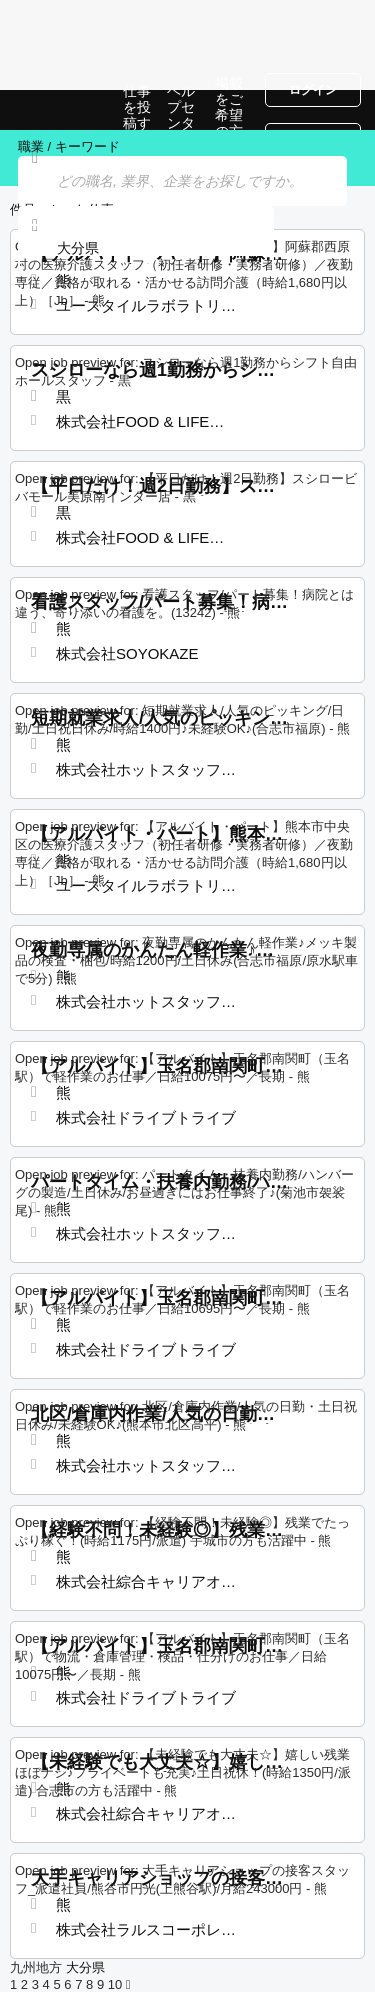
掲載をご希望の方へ (229, 115)
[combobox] (146, 249)
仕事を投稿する (137, 115)
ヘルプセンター (181, 115)
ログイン (313, 90)
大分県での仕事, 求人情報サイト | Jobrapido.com (65, 110)
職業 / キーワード (69, 146)
